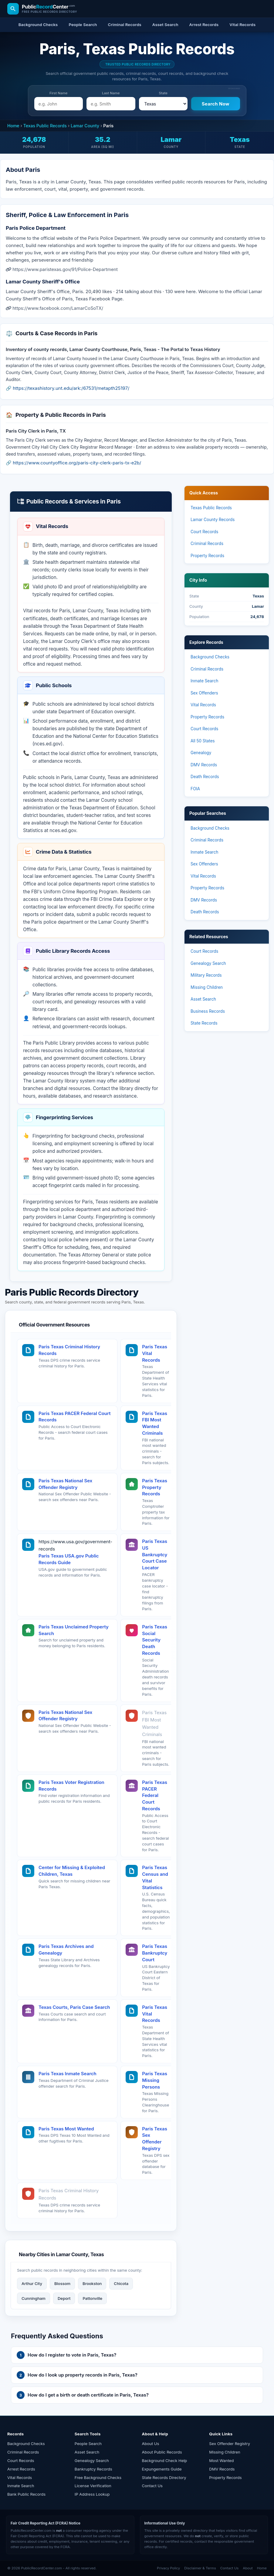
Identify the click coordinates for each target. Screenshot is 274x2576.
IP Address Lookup (92, 2494)
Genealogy (201, 752)
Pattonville (92, 2298)
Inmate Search (204, 680)
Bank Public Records (26, 2494)
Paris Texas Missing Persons (154, 2080)
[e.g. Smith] (110, 103)
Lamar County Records (213, 519)
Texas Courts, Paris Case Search (74, 2007)
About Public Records (162, 2452)
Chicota (121, 2283)
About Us (150, 2443)
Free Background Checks (98, 2477)
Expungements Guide (162, 2469)
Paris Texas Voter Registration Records (71, 1785)
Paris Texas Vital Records (154, 1353)
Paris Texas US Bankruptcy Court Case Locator (154, 1554)
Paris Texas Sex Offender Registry (154, 2138)
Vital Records (203, 704)
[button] (137, 2355)
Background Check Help (164, 2460)
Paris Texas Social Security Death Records (154, 1640)
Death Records (205, 776)
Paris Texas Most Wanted (66, 2129)
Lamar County (85, 125)
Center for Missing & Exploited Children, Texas (72, 1871)
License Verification (93, 2485)
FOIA (195, 788)
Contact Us (152, 2485)
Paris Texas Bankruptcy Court (154, 1952)
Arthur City (32, 2283)
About (247, 2568)
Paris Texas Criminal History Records (69, 1350)
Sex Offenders (204, 693)
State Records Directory (164, 2477)
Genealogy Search (208, 963)
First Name (58, 93)
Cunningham (34, 2298)
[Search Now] (215, 103)
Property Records (207, 555)
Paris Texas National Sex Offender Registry (65, 1484)
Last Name (111, 93)
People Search (88, 2443)
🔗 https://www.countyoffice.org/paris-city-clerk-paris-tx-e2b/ (73, 463)
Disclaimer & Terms (200, 2568)
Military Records (206, 975)
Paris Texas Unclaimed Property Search (74, 1630)
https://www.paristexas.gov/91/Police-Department (65, 269)
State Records (204, 1023)
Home (13, 125)
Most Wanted (221, 2460)
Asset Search (203, 999)
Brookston (92, 2283)
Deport (64, 2298)
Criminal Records (207, 543)
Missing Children (207, 987)
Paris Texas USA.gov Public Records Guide (69, 1559)
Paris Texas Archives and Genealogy (66, 1949)
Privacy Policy (168, 2568)
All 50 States (203, 740)
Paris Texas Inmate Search (67, 2073)
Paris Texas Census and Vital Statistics (155, 1877)
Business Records (208, 1011)
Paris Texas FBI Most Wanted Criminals (154, 1423)
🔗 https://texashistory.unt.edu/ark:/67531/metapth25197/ (68, 388)
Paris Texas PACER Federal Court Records (75, 1416)
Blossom (62, 2283)
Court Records (204, 531)
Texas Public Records (45, 125)
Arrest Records (21, 2469)
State (163, 93)
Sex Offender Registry (229, 2443)
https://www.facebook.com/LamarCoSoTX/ (57, 308)
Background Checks (210, 656)
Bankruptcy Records (93, 2469)
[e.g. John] (58, 103)
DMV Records (204, 764)
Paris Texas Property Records (154, 1487)
